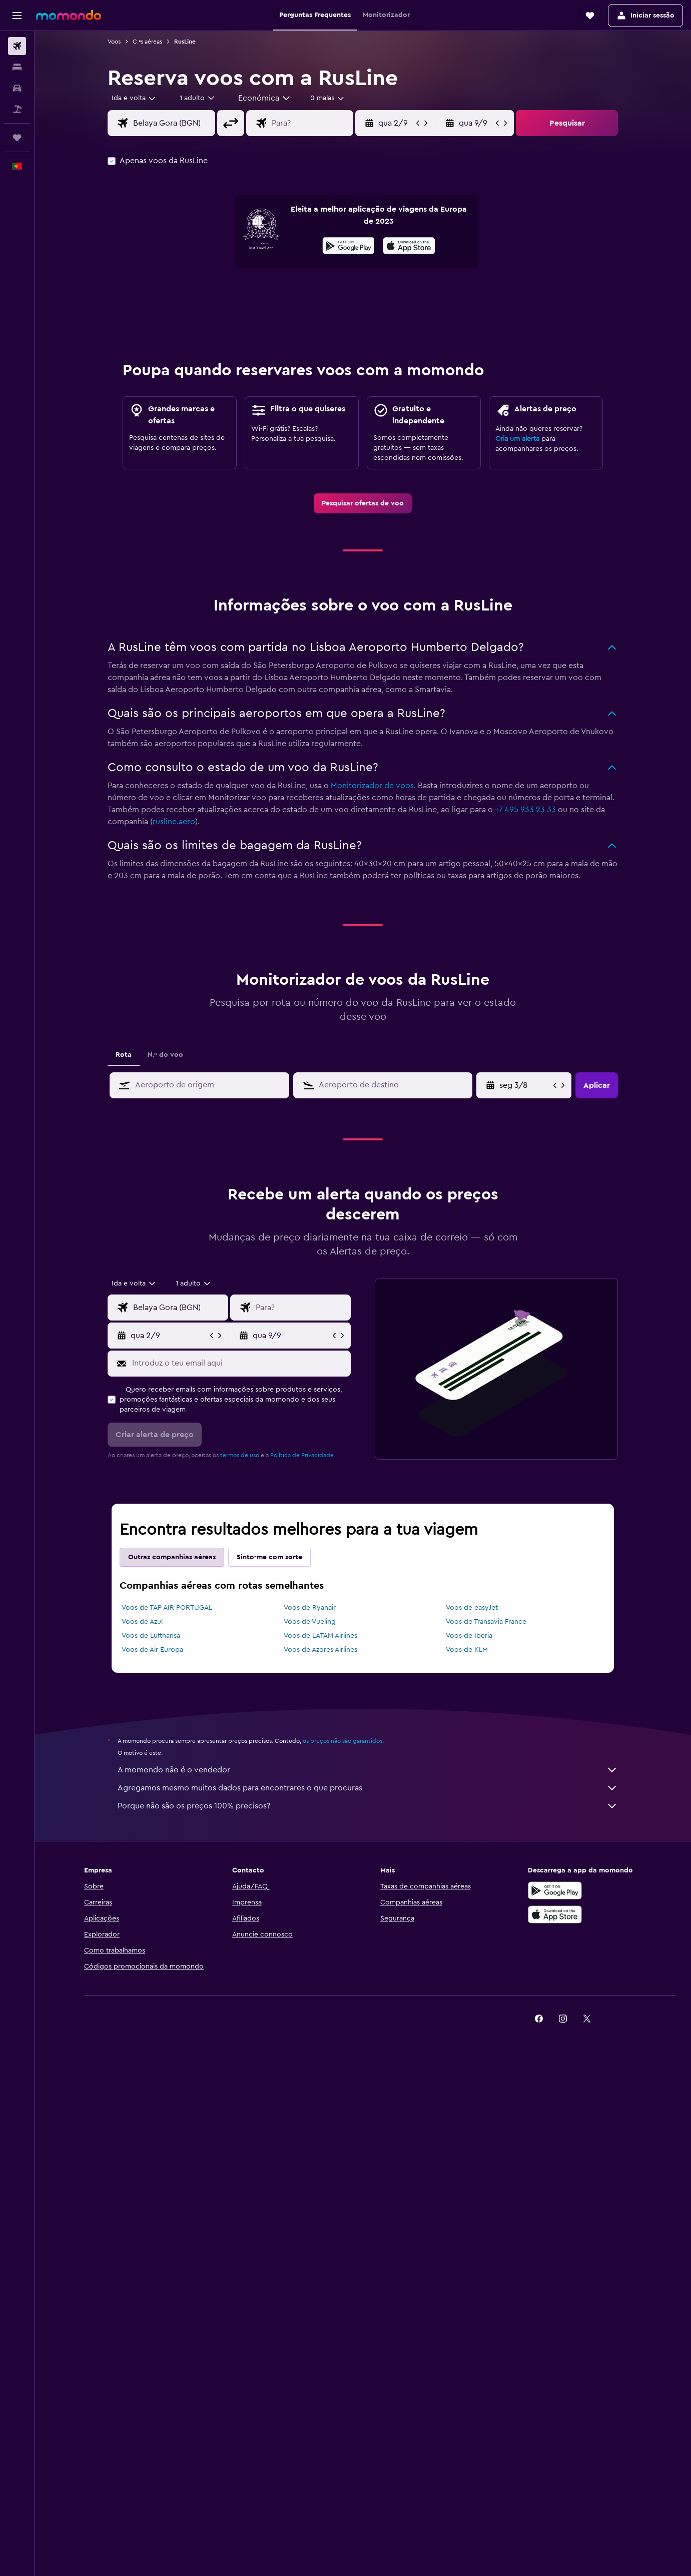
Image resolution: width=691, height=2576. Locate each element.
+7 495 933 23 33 (525, 810)
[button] (17, 16)
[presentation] (409, 245)
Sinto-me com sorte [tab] (269, 1557)
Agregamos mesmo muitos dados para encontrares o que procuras (368, 1788)
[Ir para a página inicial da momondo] (68, 15)
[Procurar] (17, 67)
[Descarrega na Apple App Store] (555, 1914)
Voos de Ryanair (310, 1607)
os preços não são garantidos (342, 1741)
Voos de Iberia (469, 1635)
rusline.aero (174, 822)
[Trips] (17, 138)
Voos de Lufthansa (151, 1635)
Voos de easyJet (472, 1607)
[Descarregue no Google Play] (555, 1890)
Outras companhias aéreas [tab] (172, 1557)
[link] (363, 503)
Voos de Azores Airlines (320, 1649)
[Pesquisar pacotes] (17, 109)
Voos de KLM (467, 1649)
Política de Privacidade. (302, 1455)
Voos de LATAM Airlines (320, 1635)
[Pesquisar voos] (17, 46)
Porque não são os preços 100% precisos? (368, 1806)
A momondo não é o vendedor (368, 1770)
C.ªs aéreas (147, 42)
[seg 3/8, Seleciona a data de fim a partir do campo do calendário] (525, 1085)
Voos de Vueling (310, 1621)
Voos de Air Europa (152, 1649)
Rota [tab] (124, 1054)
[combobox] (134, 98)
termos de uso (239, 1455)
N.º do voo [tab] (165, 1054)
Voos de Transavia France (486, 1621)
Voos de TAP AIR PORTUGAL (167, 1607)
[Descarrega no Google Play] (348, 247)
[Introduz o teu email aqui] (239, 1363)
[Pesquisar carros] (17, 88)
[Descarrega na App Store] (409, 247)
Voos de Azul (142, 1621)
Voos (114, 42)
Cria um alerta (517, 438)
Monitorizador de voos (372, 786)
